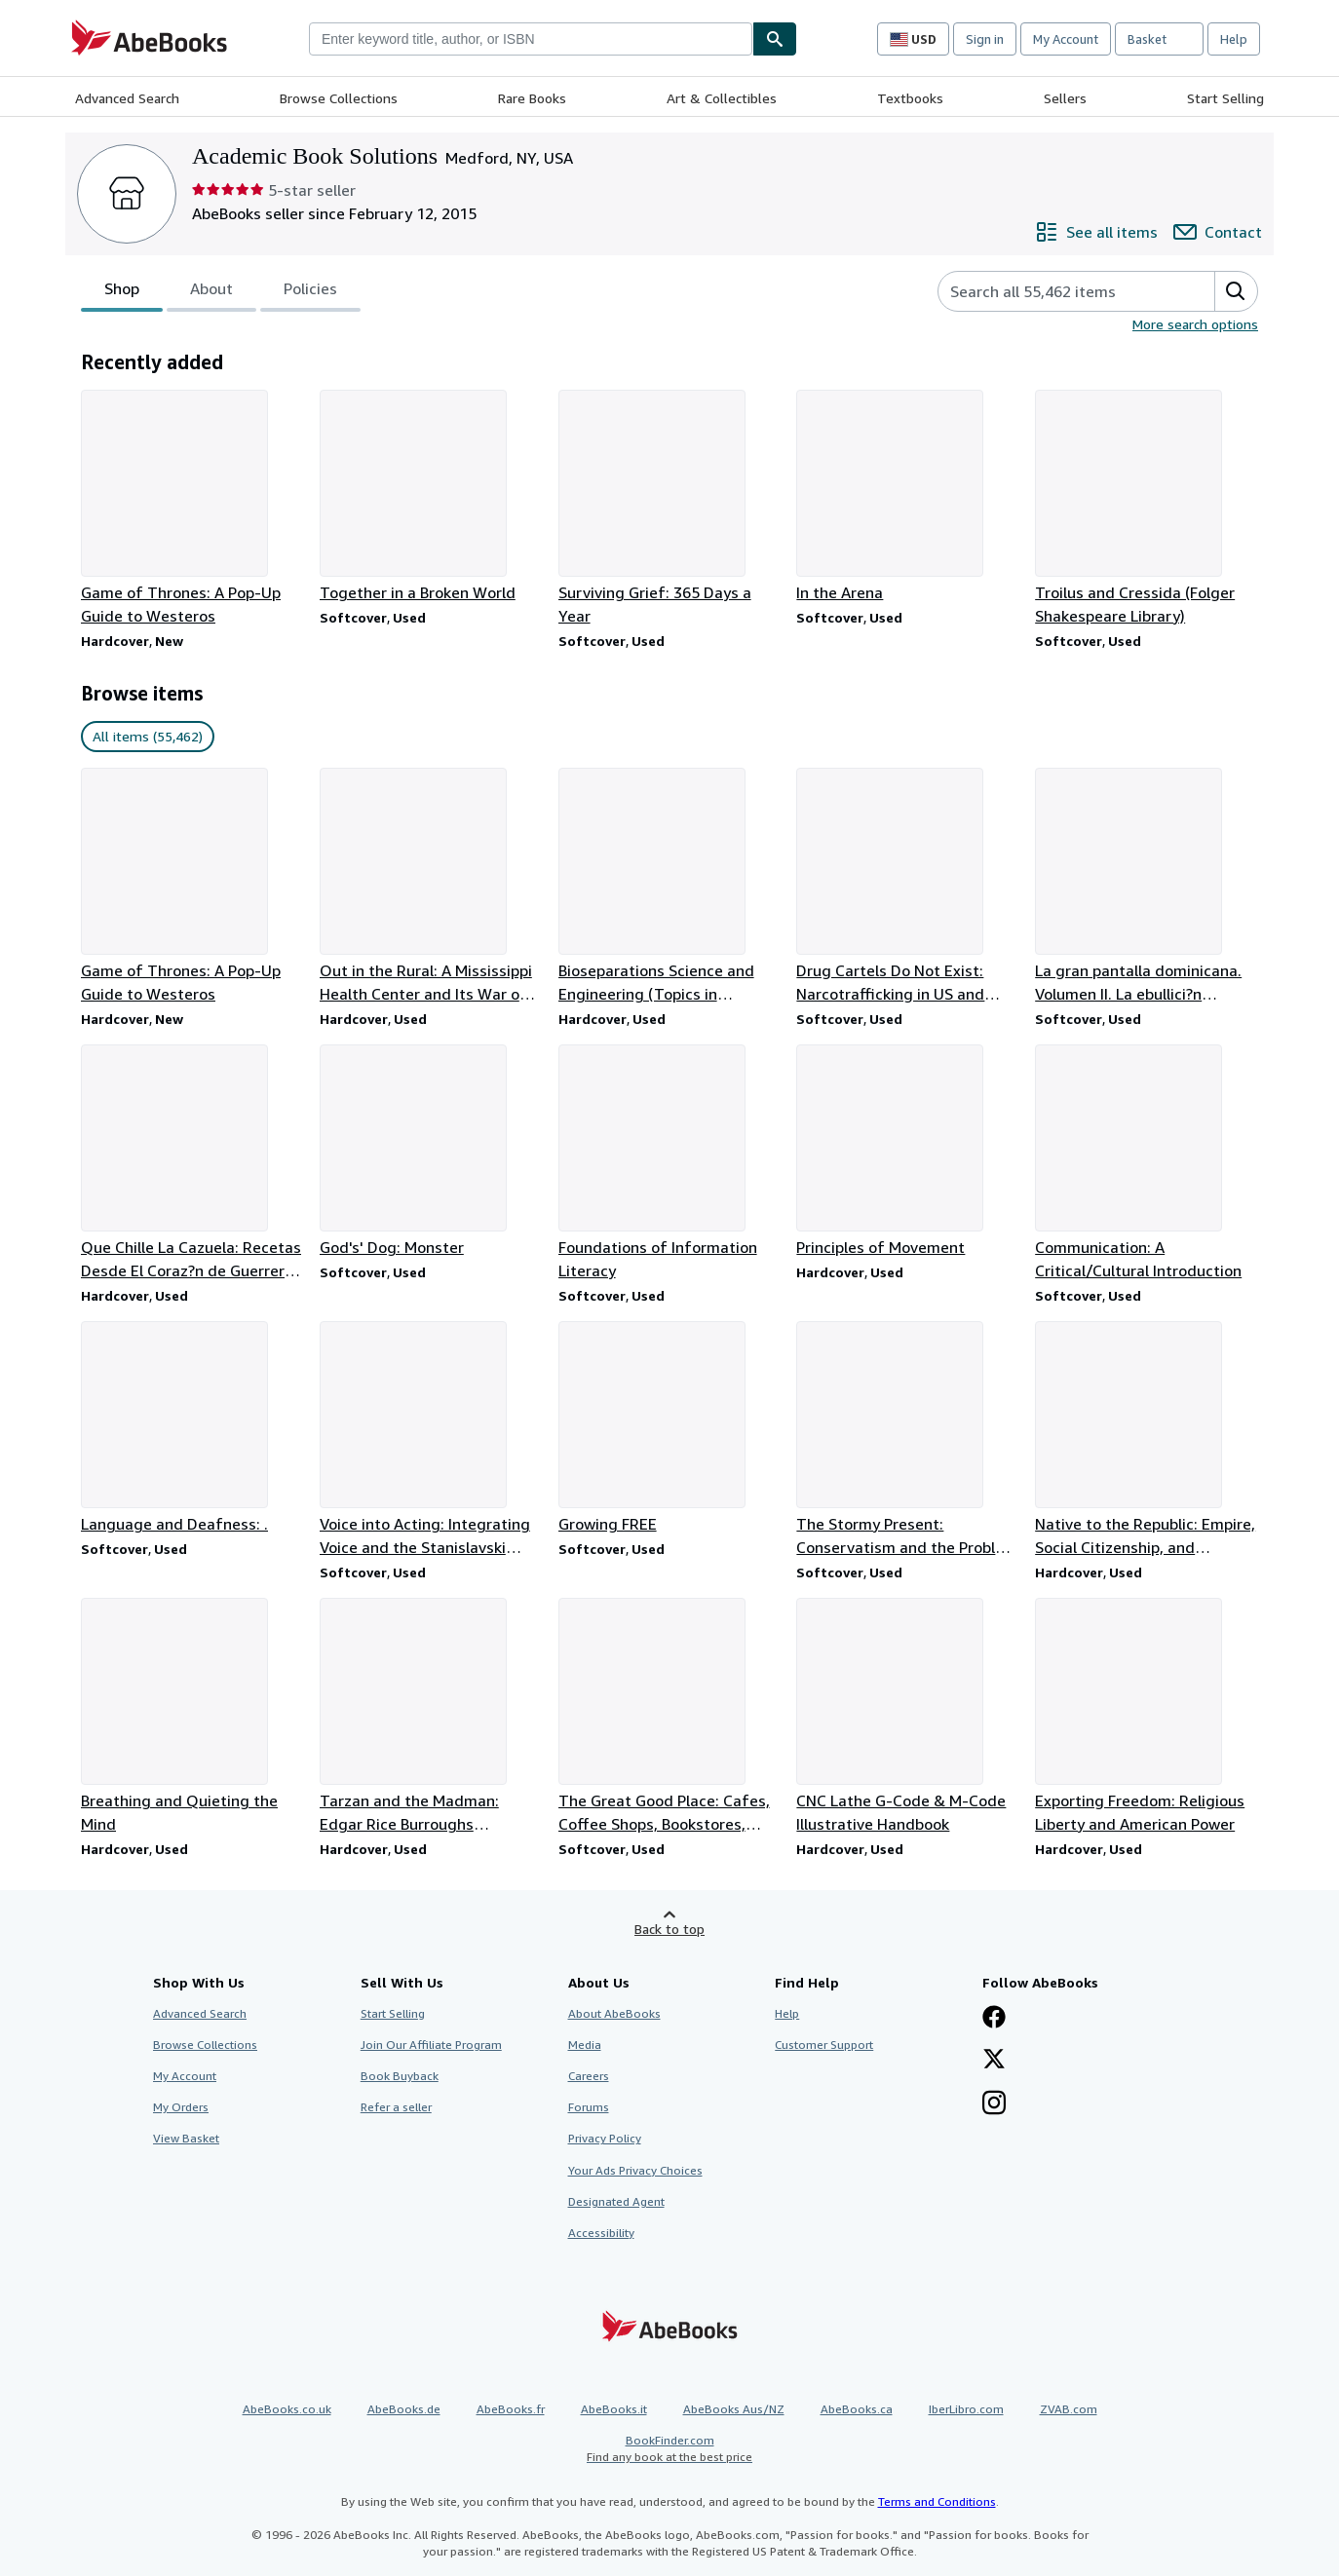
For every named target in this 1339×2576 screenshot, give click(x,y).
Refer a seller (396, 2107)
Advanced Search (127, 98)
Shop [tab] (122, 292)
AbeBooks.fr (511, 2409)
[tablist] (221, 291)
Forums (588, 2107)
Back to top (669, 1928)
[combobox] (530, 39)
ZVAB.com (1068, 2409)
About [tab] (211, 292)
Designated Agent (616, 2201)
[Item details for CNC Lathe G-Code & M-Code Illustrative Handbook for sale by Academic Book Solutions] (907, 1717)
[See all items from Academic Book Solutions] (1096, 232)
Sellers (1065, 98)
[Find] (774, 39)
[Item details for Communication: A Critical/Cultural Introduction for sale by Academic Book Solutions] (1146, 1163)
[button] (1235, 291)
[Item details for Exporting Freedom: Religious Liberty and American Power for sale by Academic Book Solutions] (1146, 1717)
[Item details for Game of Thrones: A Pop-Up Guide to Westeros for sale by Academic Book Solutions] (192, 508)
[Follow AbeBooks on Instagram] (994, 2104)
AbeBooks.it (614, 2409)
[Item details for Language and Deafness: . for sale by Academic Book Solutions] (192, 1428)
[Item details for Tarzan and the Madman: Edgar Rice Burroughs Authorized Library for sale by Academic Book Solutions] (431, 1717)
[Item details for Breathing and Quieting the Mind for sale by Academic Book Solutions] (192, 1717)
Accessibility (601, 2232)
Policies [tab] (310, 292)
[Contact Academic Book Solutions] (1217, 232)
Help (1233, 39)
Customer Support (824, 2044)
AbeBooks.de (403, 2409)
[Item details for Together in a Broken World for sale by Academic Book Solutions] (431, 497)
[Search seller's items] (1056, 291)
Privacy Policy (604, 2138)
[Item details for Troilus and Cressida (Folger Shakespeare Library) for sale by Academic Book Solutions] (1146, 508)
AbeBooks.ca (857, 2409)
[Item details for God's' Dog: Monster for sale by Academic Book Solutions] (431, 1151)
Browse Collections (339, 98)
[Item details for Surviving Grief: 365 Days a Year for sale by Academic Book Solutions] (670, 508)
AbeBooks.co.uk (287, 2409)
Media (584, 2044)
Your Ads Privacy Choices (635, 2170)
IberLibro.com (966, 2409)
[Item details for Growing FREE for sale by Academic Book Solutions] (670, 1428)
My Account (1065, 39)
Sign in (985, 39)
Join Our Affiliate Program (431, 2044)
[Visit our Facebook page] (994, 2018)
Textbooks (910, 98)
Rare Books (532, 98)
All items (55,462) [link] (148, 736)
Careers (588, 2075)
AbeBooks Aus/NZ (733, 2409)
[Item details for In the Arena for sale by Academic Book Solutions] (907, 497)
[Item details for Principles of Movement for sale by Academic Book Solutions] (907, 1151)
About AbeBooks (614, 2013)
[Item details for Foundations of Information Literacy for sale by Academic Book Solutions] (670, 1163)
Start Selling (1225, 98)
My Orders (181, 2107)
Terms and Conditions (937, 2501)
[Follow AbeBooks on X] (994, 2060)
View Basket (186, 2138)
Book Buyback (400, 2075)
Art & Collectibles (722, 98)
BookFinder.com (669, 2449)
